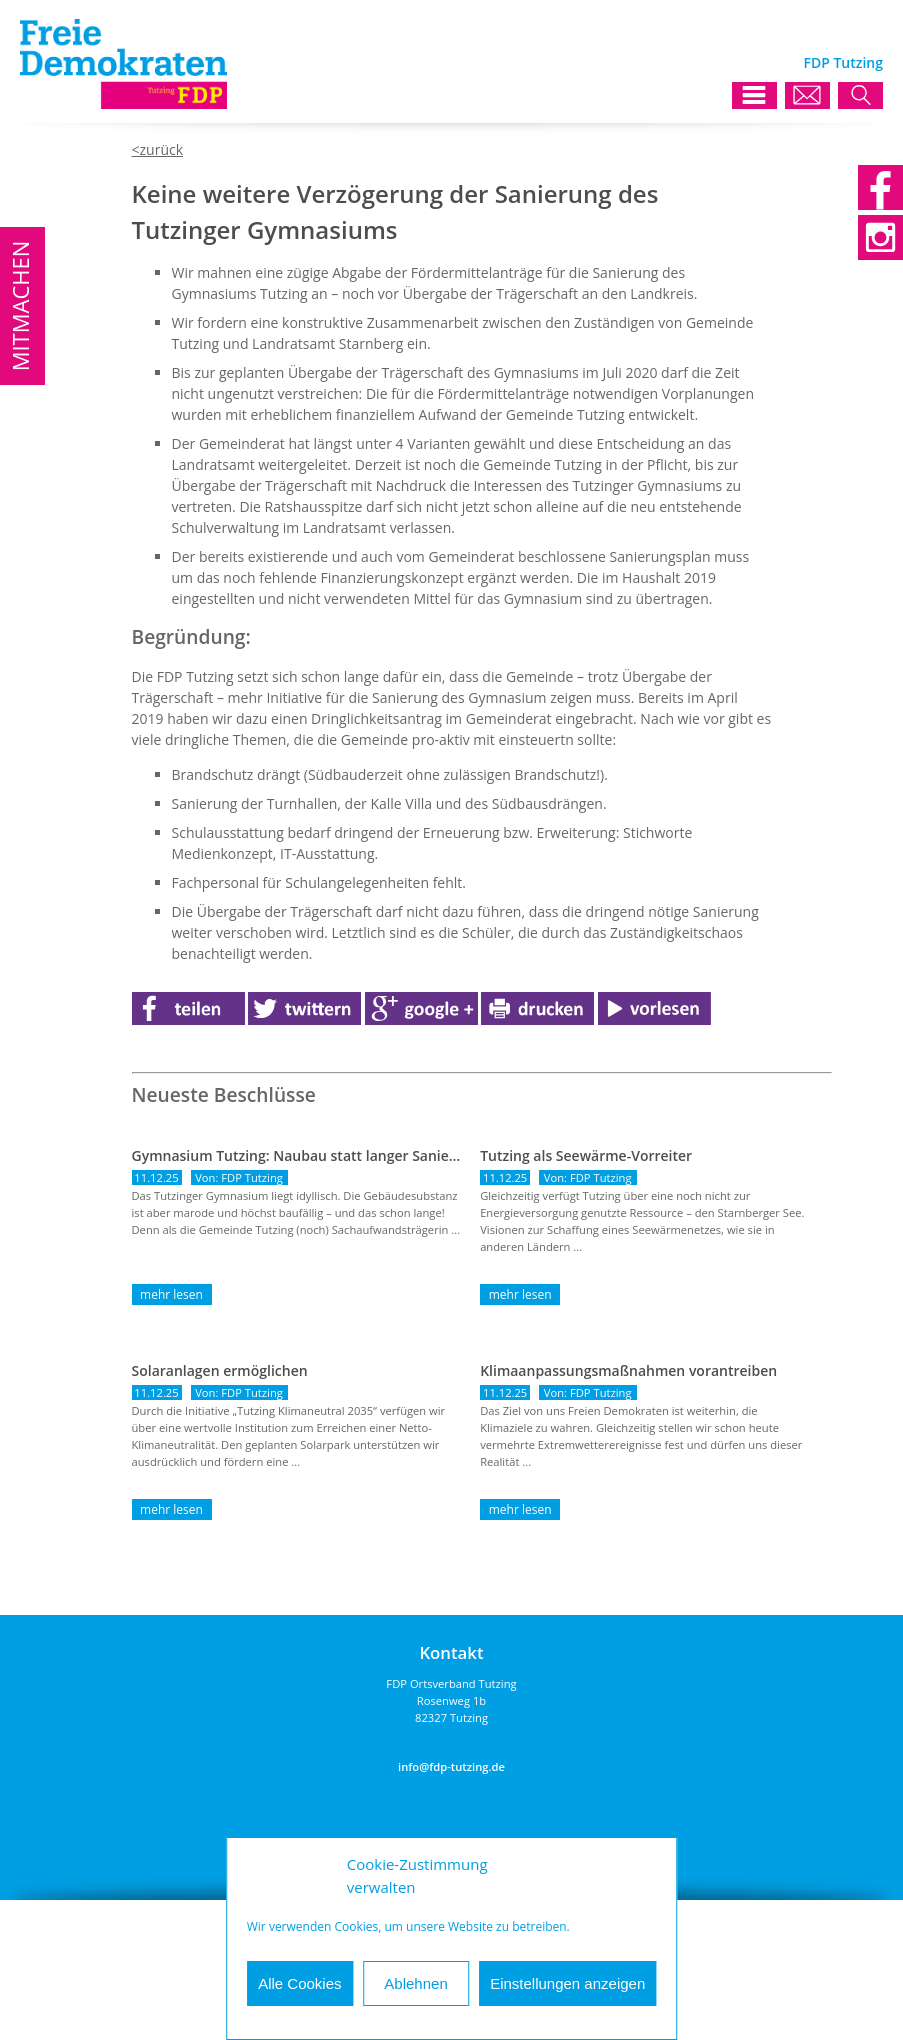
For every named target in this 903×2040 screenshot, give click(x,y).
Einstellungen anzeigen (567, 1983)
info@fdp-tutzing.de (451, 1766)
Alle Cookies (299, 1983)
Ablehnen (415, 1983)
